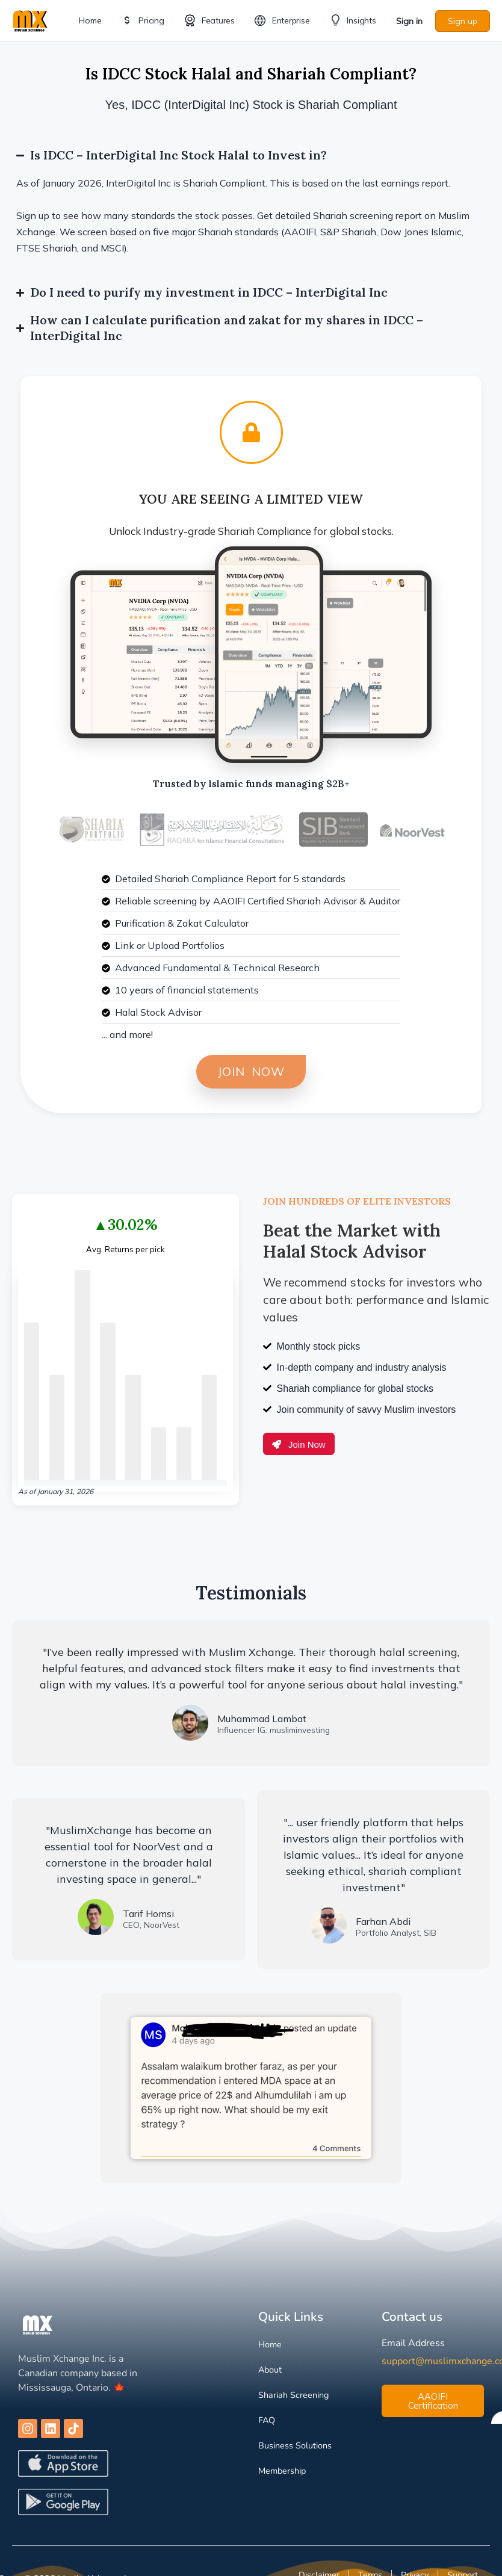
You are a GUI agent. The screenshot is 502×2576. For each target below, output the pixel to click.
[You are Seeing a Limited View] (251, 432)
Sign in (409, 21)
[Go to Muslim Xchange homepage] (30, 19)
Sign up (462, 21)
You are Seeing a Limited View (251, 499)
